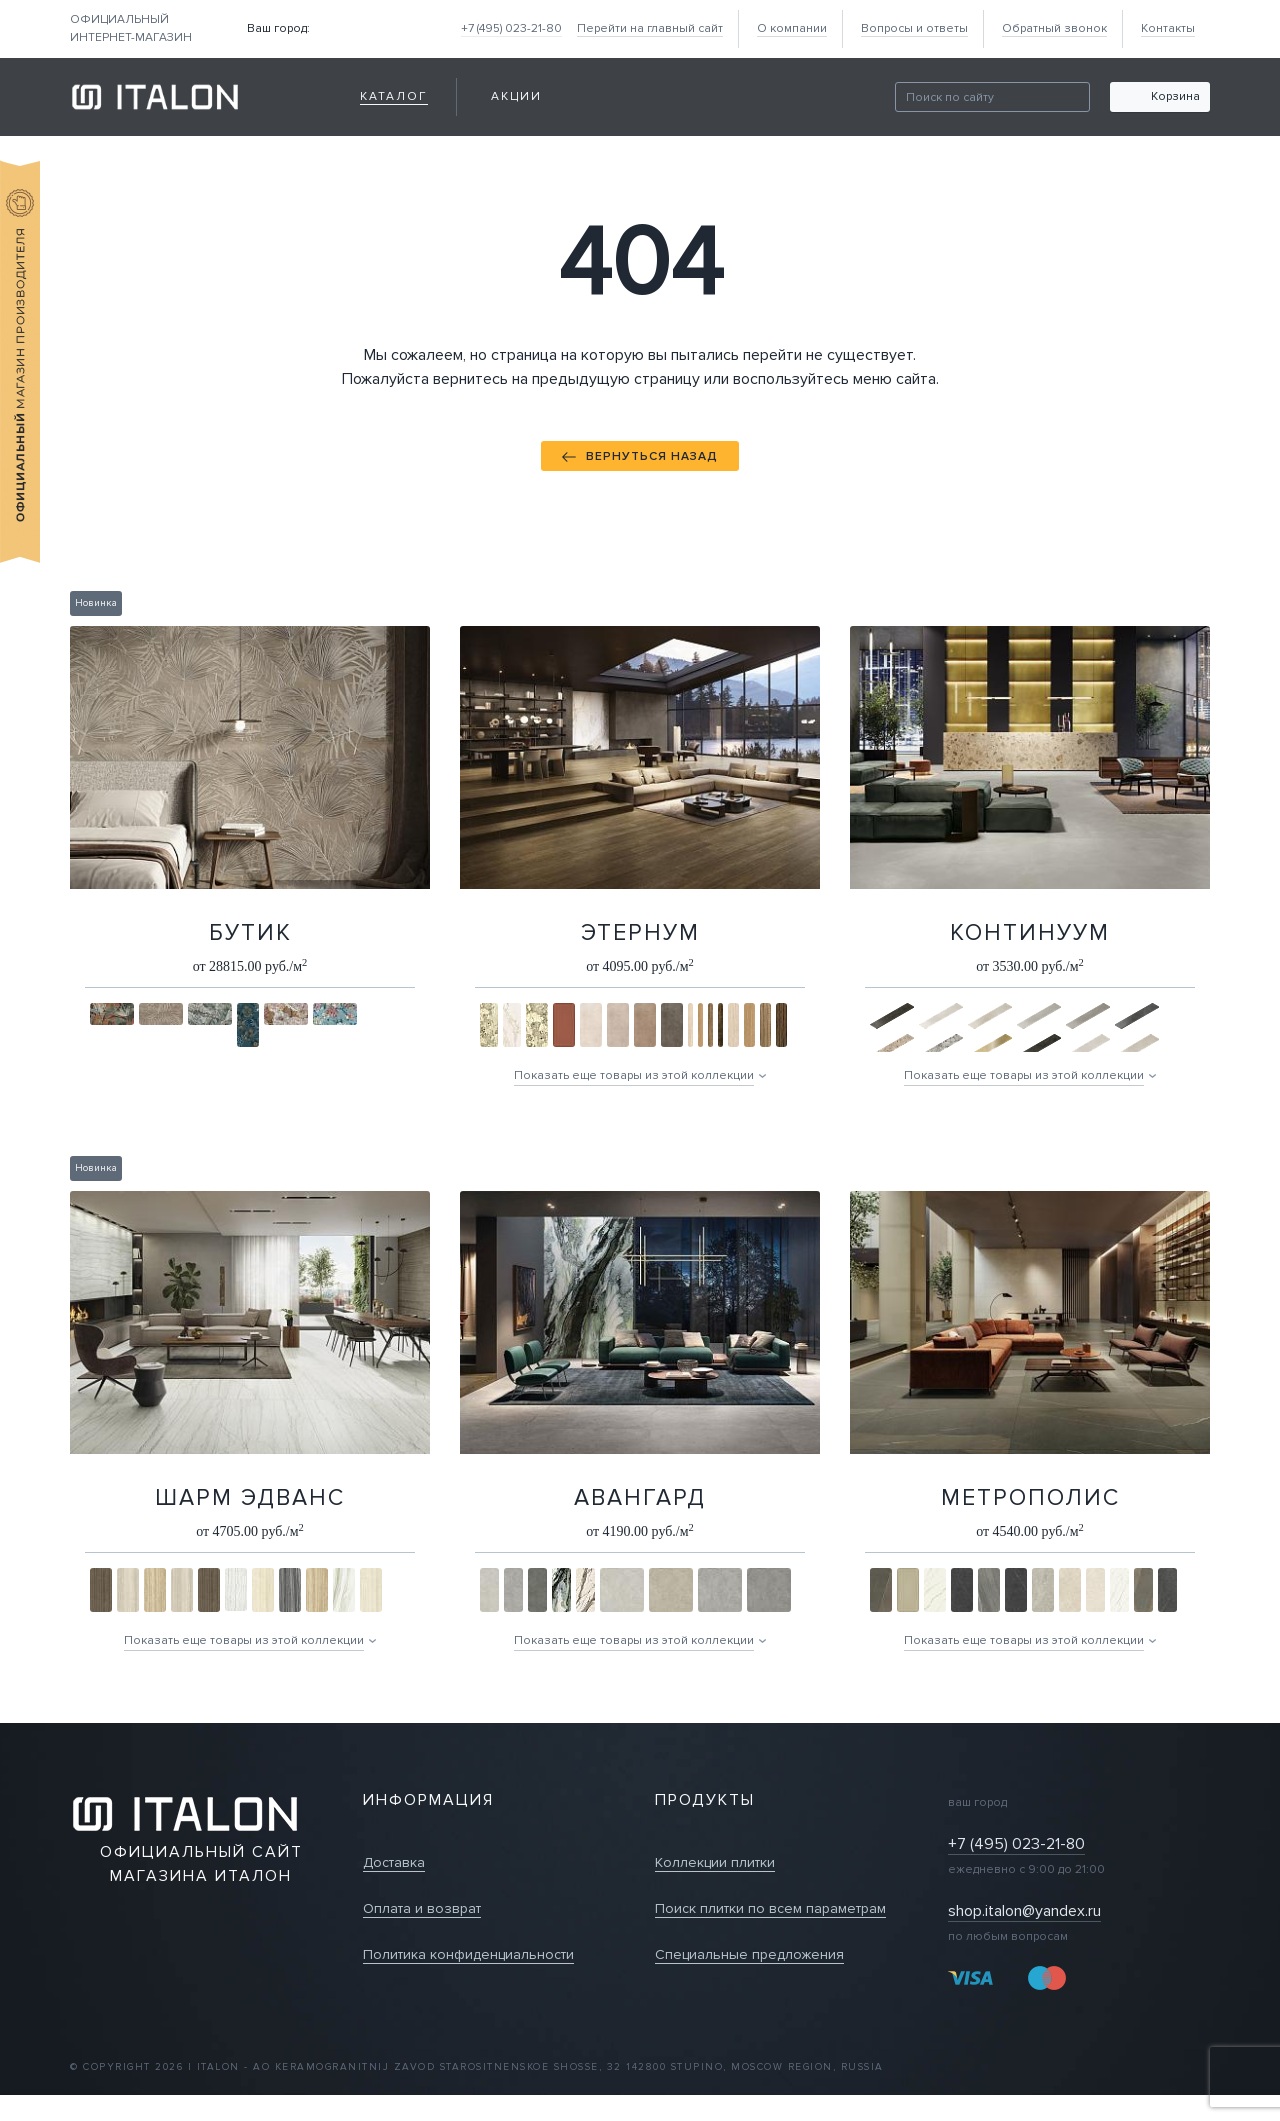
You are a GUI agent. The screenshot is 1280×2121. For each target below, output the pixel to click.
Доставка (394, 1862)
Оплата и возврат (422, 1908)
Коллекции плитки (715, 1862)
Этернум (640, 933)
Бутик (250, 933)
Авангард (640, 1498)
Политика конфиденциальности (468, 1954)
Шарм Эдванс (250, 1498)
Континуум (1030, 933)
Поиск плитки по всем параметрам (770, 1908)
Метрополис (1030, 1498)
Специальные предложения (749, 1954)
